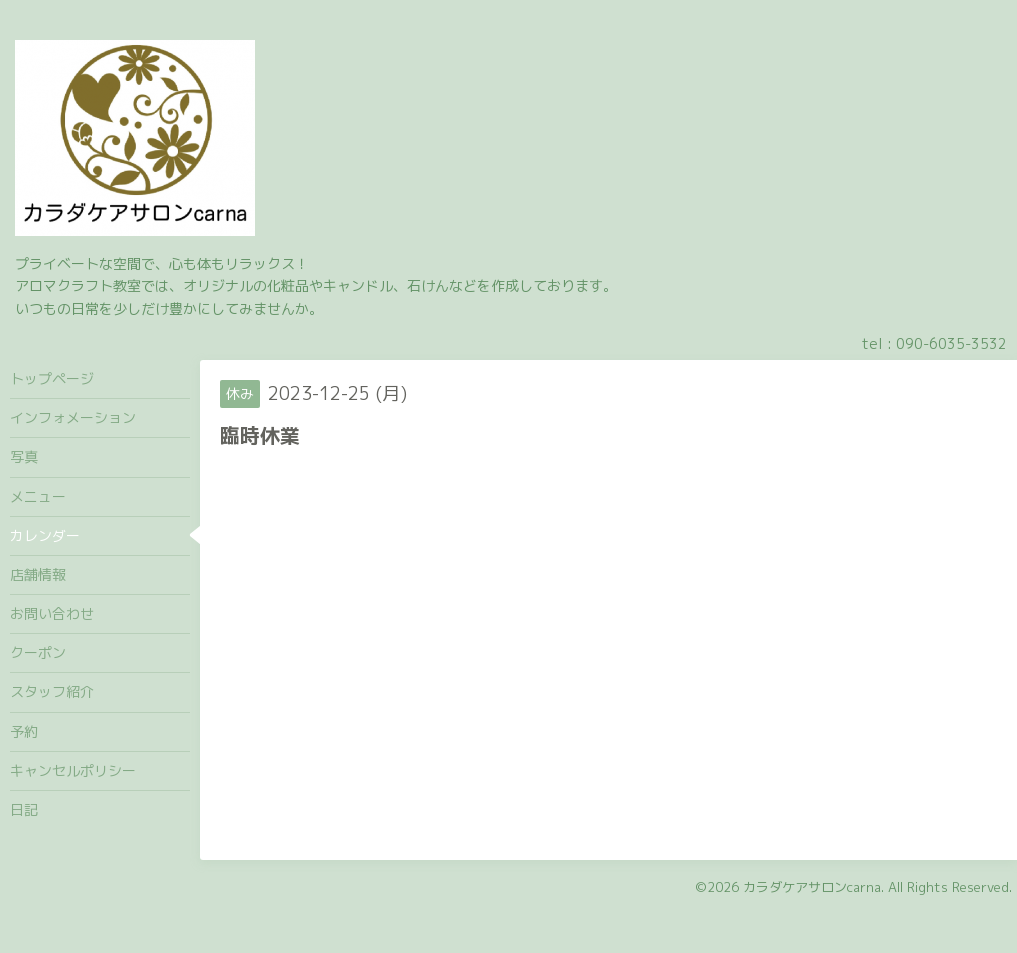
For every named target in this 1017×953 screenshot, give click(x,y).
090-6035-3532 (951, 343)
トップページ (52, 378)
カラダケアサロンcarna (812, 887)
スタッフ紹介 (52, 691)
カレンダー (45, 535)
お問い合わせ (52, 613)
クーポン (38, 652)
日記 (24, 809)
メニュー (38, 496)
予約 (24, 731)
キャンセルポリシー (73, 770)
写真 (24, 456)
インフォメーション (73, 417)
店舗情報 (38, 574)
